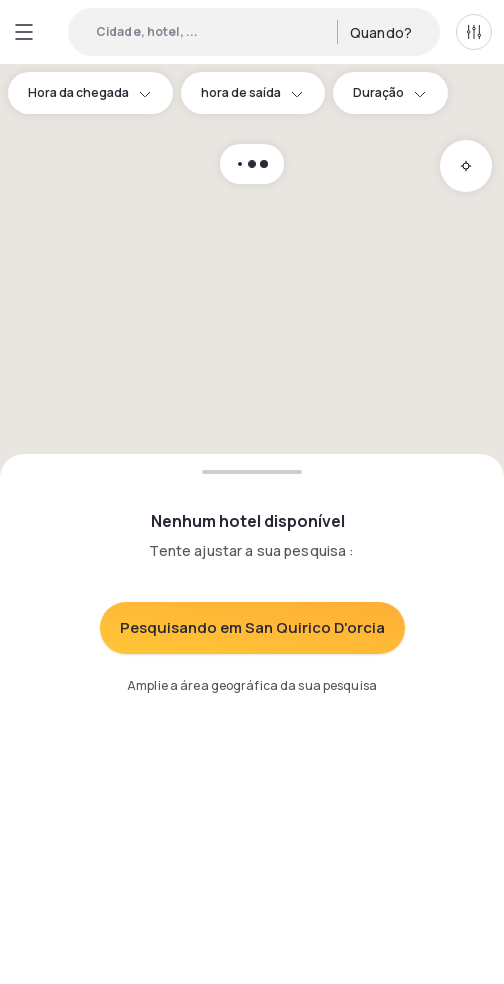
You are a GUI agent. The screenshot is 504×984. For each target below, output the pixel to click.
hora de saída (253, 92)
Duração (390, 92)
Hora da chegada (90, 92)
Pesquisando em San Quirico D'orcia (252, 627)
